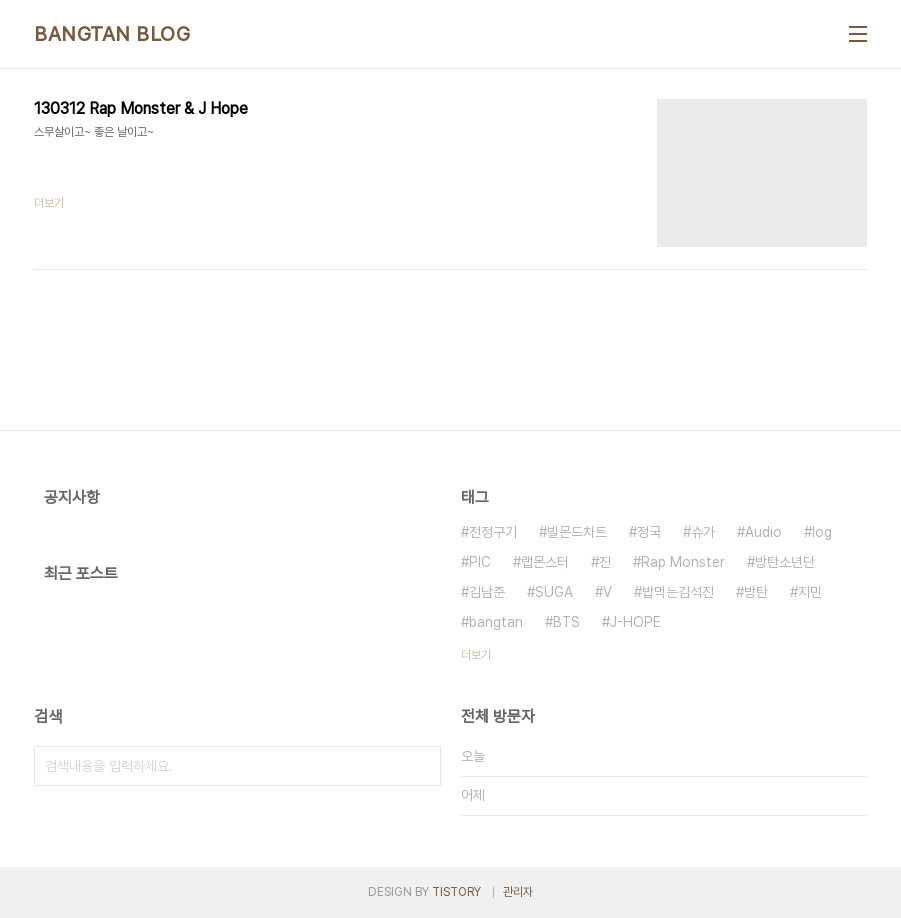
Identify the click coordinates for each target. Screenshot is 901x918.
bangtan (496, 622)
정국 (649, 532)
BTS (566, 622)
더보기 (476, 655)
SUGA (554, 592)
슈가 (703, 532)
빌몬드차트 (577, 532)
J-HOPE (635, 622)
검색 (421, 766)
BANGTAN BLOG (112, 34)
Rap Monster (683, 562)
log (822, 532)
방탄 (756, 592)
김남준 (487, 592)
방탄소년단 (785, 562)
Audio (763, 532)
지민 (810, 592)
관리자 (518, 892)
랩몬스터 (545, 562)
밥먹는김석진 (678, 592)
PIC (480, 562)
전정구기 (493, 532)
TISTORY (456, 892)
